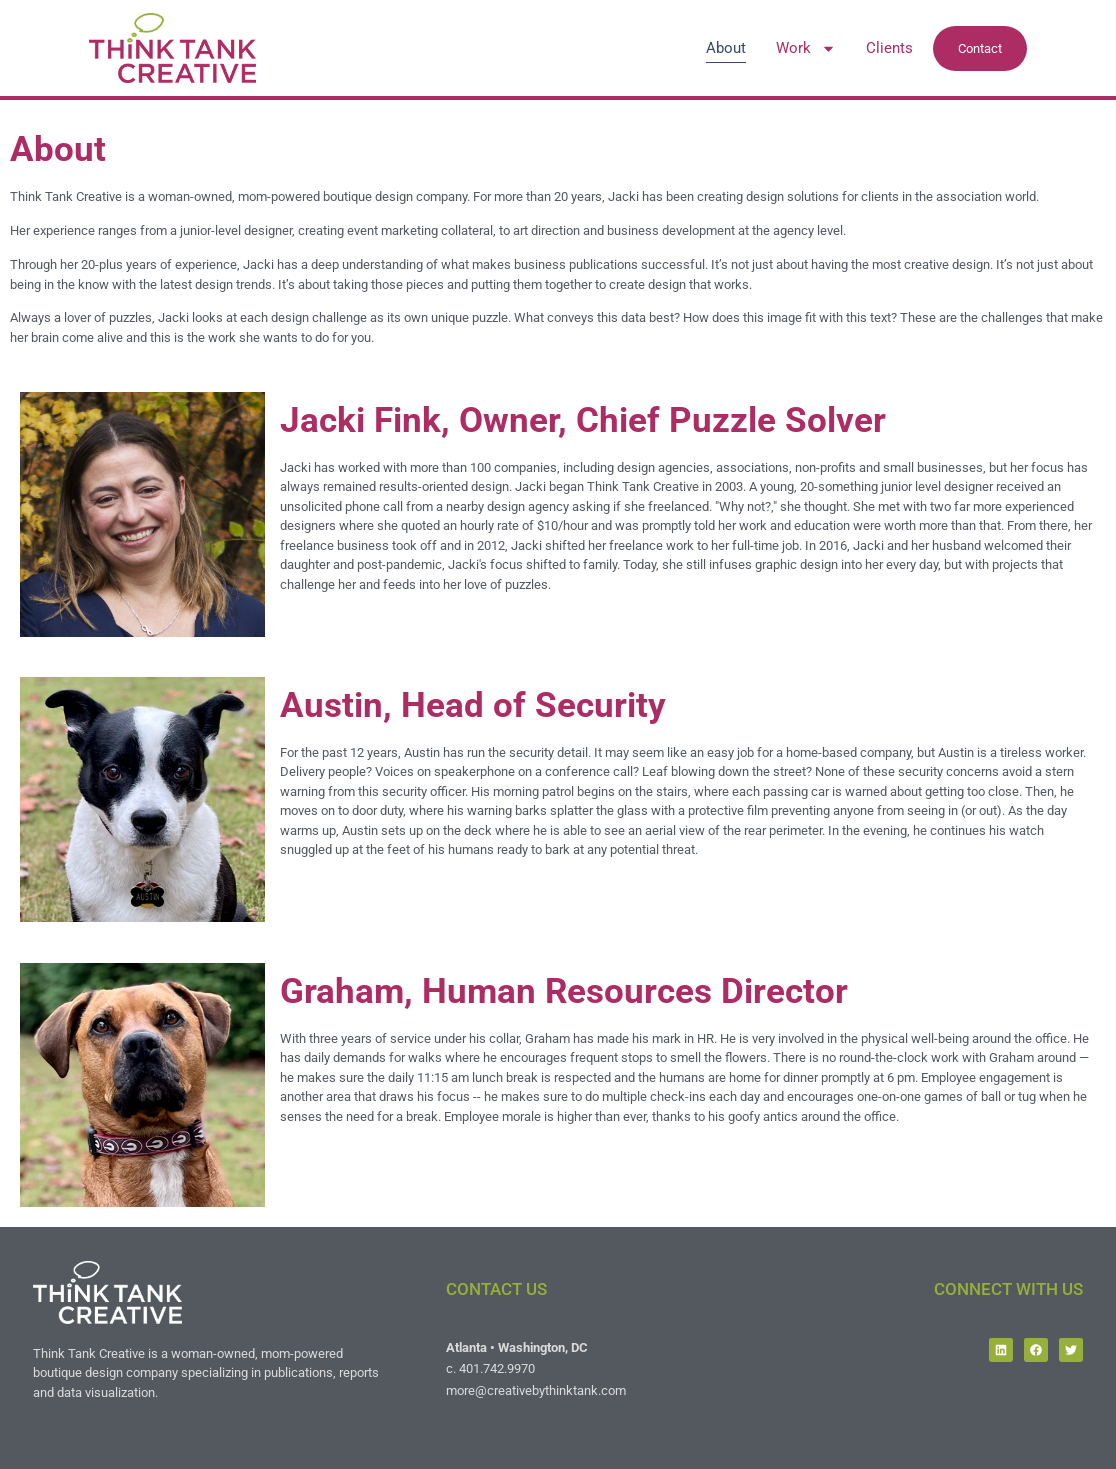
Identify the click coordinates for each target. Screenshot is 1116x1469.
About (726, 48)
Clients (889, 48)
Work (806, 48)
